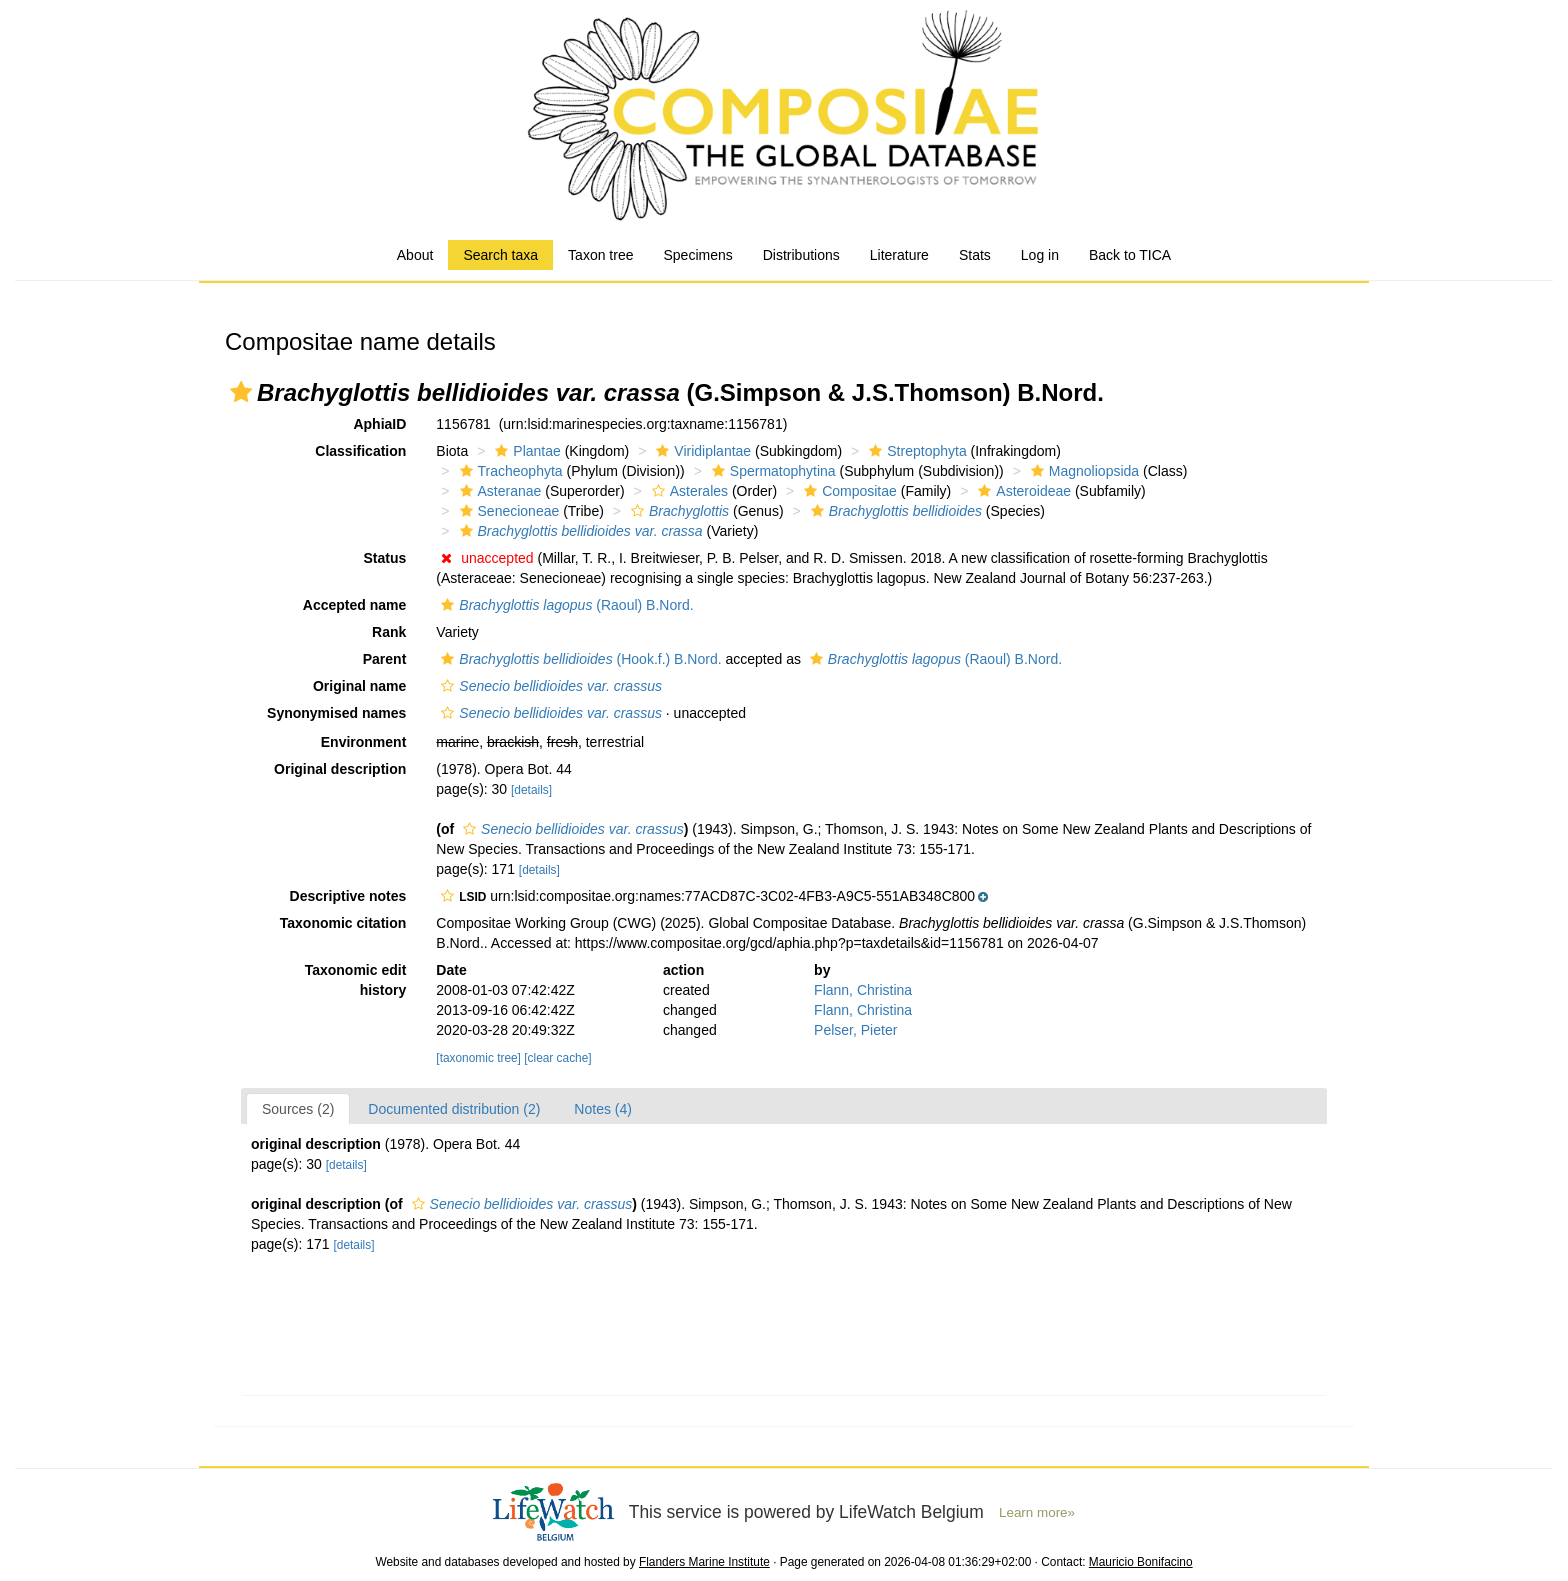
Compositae (848, 491)
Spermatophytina (771, 471)
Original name (359, 686)
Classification (360, 451)
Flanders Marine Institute (704, 1562)
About (415, 255)
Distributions (801, 255)
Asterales (687, 491)
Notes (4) (603, 1109)
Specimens (697, 255)
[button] (241, 392)
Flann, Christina (863, 990)
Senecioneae (507, 511)
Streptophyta (915, 451)
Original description (340, 769)
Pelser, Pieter (855, 1030)
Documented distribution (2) (454, 1109)
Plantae (525, 451)
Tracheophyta (509, 471)
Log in (1040, 255)
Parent (385, 659)
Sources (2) (298, 1109)
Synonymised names (336, 713)
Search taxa (500, 255)
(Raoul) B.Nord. (564, 605)
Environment (364, 742)
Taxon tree (600, 255)
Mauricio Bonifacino (1141, 1562)
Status (385, 558)
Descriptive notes (348, 896)
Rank (389, 632)
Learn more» (1037, 1512)
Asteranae (498, 491)
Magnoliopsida (1082, 471)
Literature (899, 255)
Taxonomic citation (343, 923)
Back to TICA (1130, 255)
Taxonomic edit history (356, 980)
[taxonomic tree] (478, 1058)
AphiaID (379, 424)
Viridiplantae (701, 451)
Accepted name (354, 605)
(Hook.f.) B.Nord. (578, 659)
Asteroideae (1022, 491)
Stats (975, 255)
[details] (531, 790)
